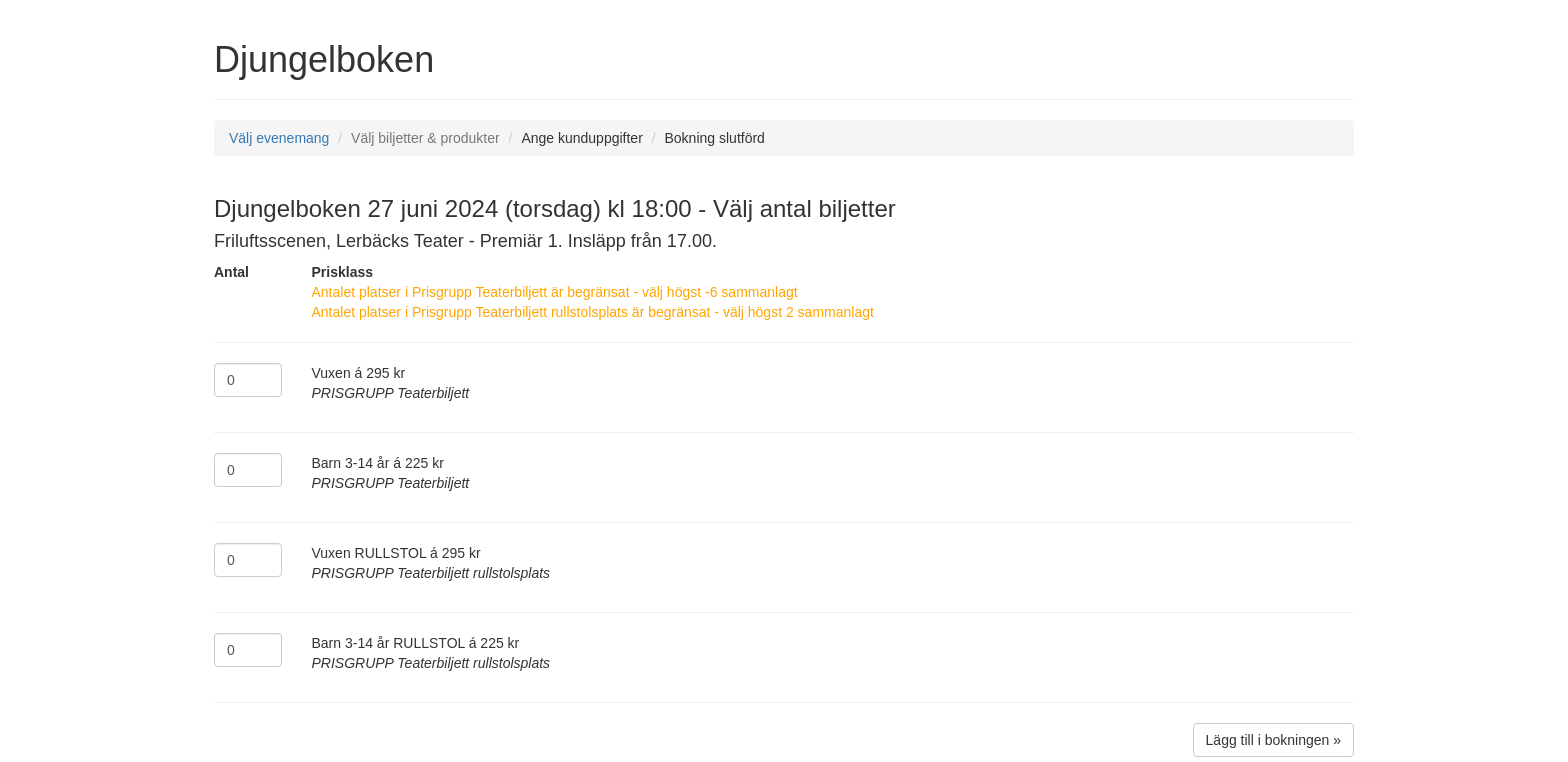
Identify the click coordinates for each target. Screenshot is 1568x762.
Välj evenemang (279, 138)
